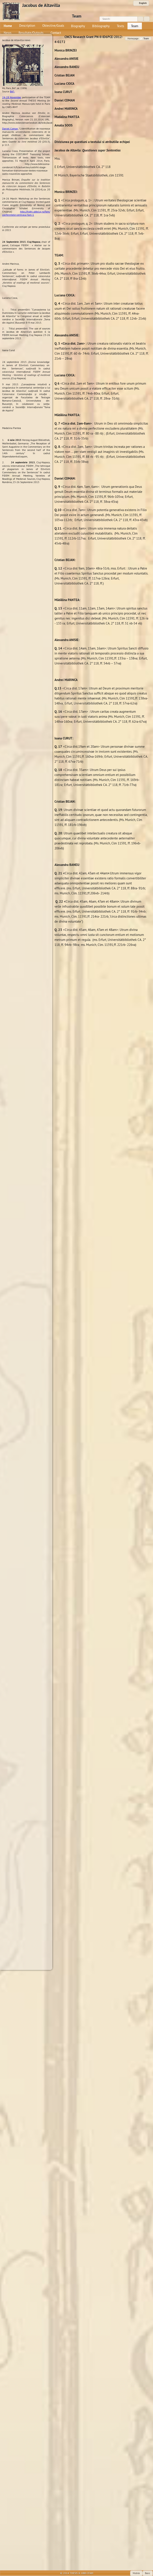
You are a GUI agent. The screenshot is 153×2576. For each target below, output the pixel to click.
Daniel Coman (10, 128)
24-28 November (11, 97)
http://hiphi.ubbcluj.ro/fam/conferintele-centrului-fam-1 (26, 213)
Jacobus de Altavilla (41, 5)
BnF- (12, 91)
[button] (141, 3)
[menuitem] (8, 25)
